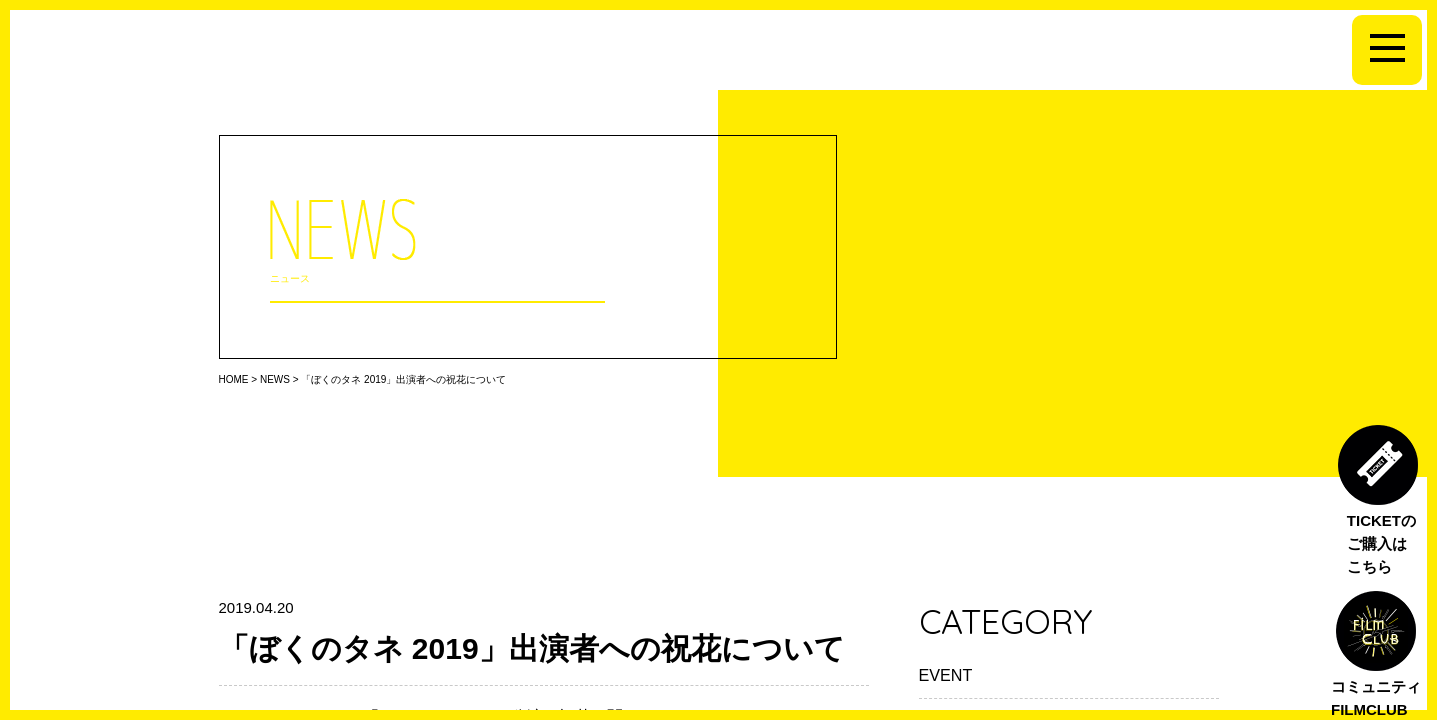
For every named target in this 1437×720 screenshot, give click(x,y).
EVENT (946, 675)
